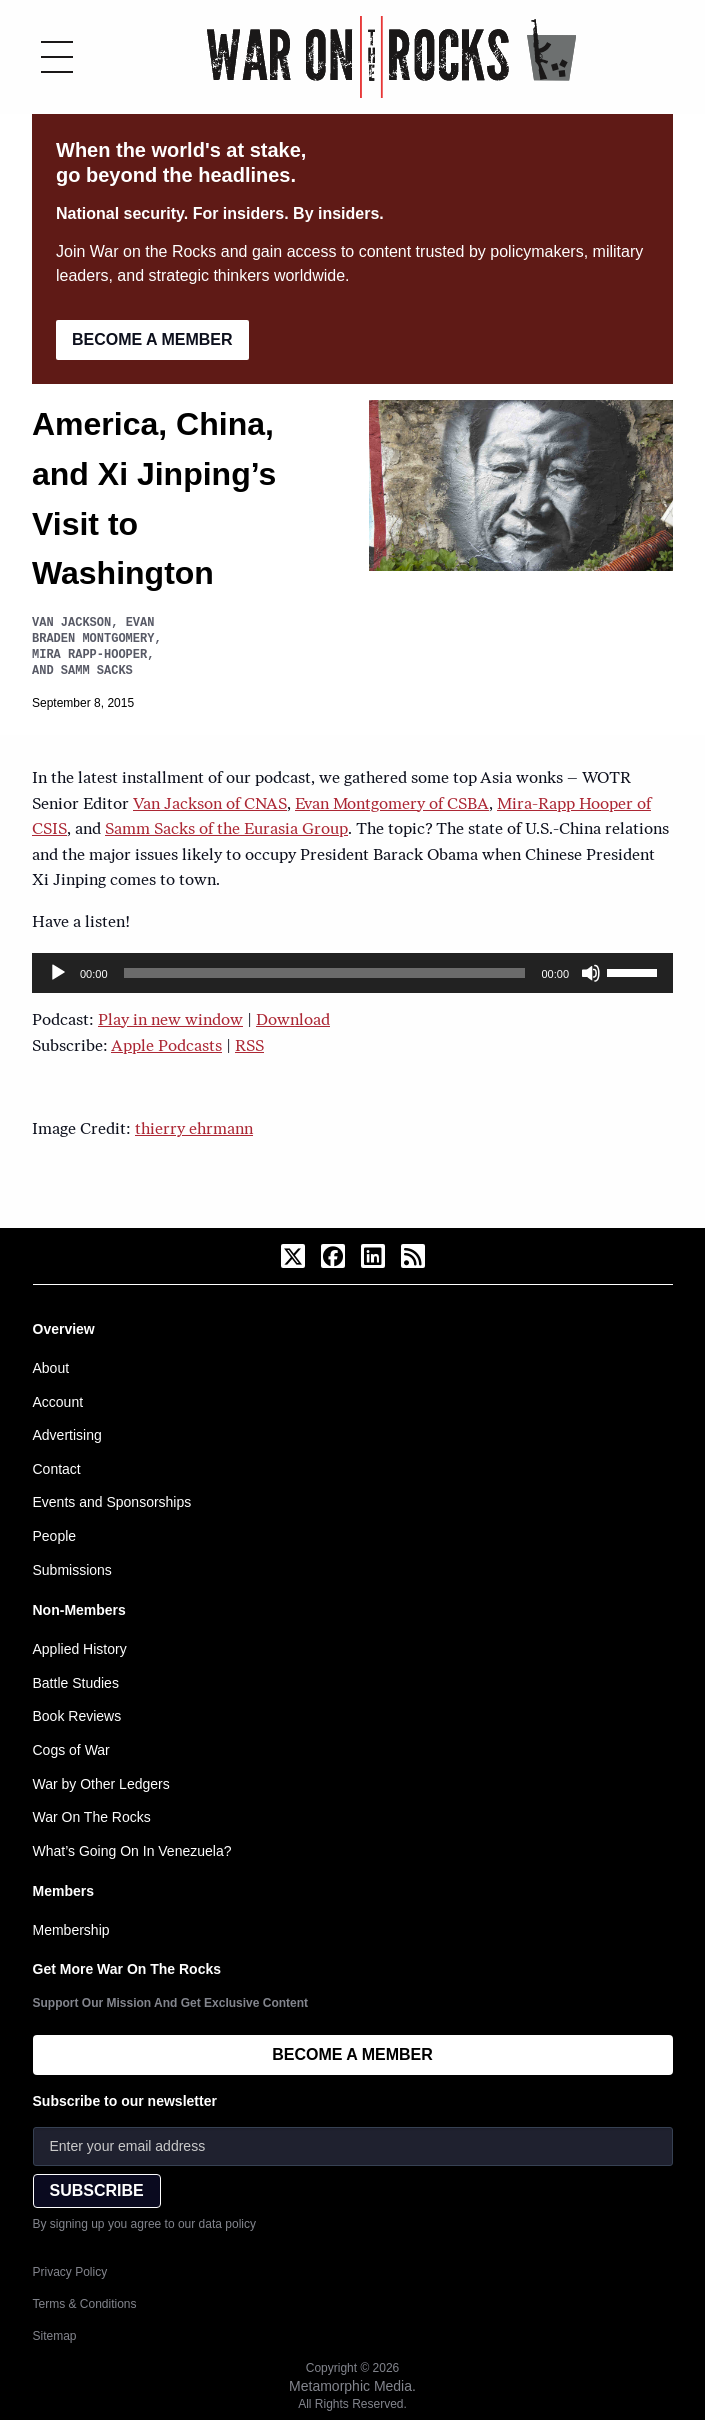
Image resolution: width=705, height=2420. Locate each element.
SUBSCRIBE (97, 2190)
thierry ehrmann (194, 1130)
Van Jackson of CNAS (210, 805)
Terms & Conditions (85, 2304)
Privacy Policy (70, 2272)
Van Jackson (71, 622)
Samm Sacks (97, 670)
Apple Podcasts (166, 1047)
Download (293, 1021)
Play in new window (170, 1021)
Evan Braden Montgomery (93, 630)
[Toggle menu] (57, 57)
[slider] (325, 973)
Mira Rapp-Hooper (89, 654)
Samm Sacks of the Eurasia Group (226, 830)
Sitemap (55, 2336)
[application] (352, 973)
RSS (249, 1047)
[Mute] (591, 973)
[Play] (58, 973)
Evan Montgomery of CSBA (392, 805)
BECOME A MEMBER (152, 339)
